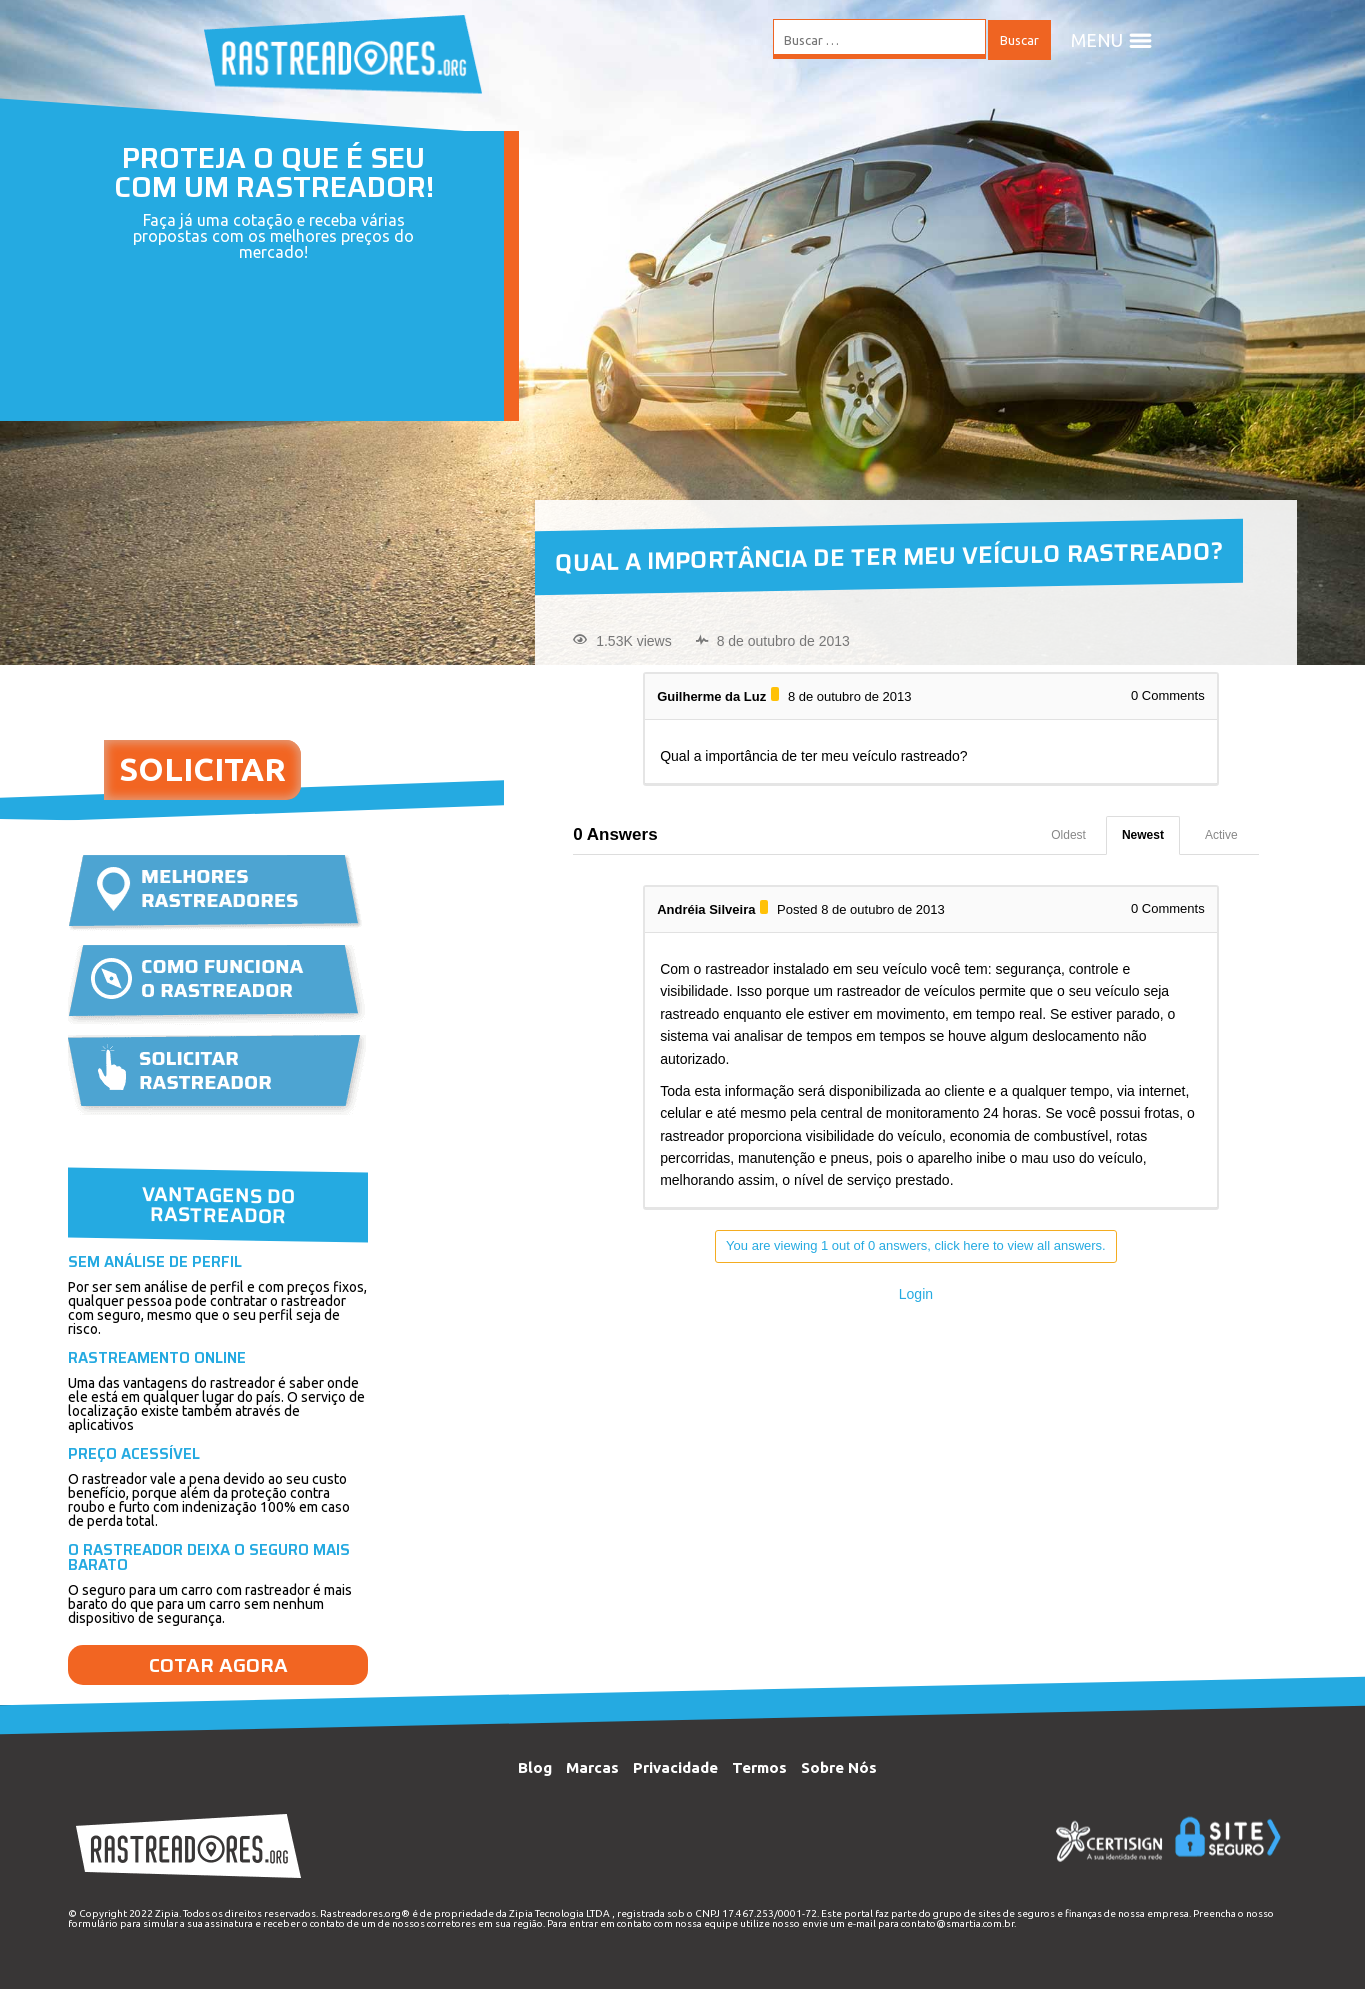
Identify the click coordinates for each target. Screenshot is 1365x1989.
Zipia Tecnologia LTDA (559, 1913)
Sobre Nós (839, 1767)
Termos (759, 1767)
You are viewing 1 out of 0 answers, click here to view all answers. (916, 1245)
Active (1221, 835)
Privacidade (675, 1767)
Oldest (1068, 835)
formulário (93, 1923)
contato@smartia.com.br (957, 1923)
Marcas (592, 1767)
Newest (1143, 835)
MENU (1112, 40)
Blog (535, 1767)
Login (916, 1294)
